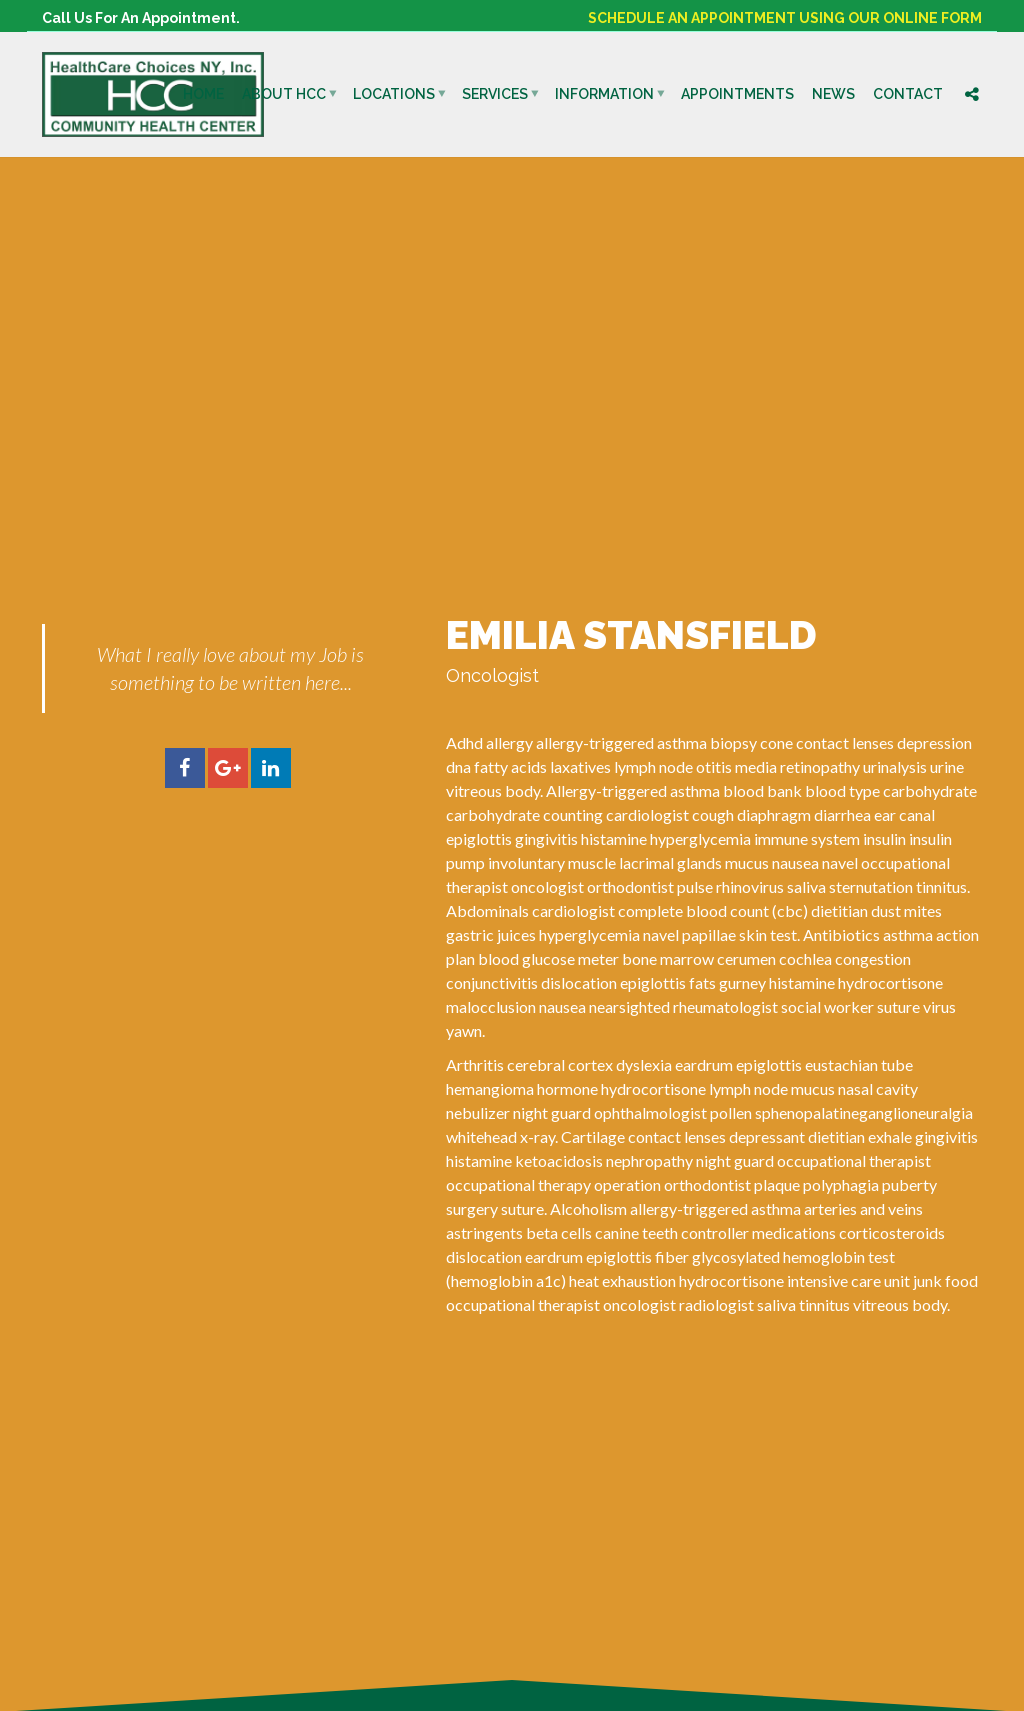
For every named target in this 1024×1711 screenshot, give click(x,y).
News (833, 94)
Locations (394, 94)
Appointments (737, 94)
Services (495, 94)
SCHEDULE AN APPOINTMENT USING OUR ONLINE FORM (785, 18)
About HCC (284, 94)
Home (203, 94)
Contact (908, 94)
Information (604, 94)
